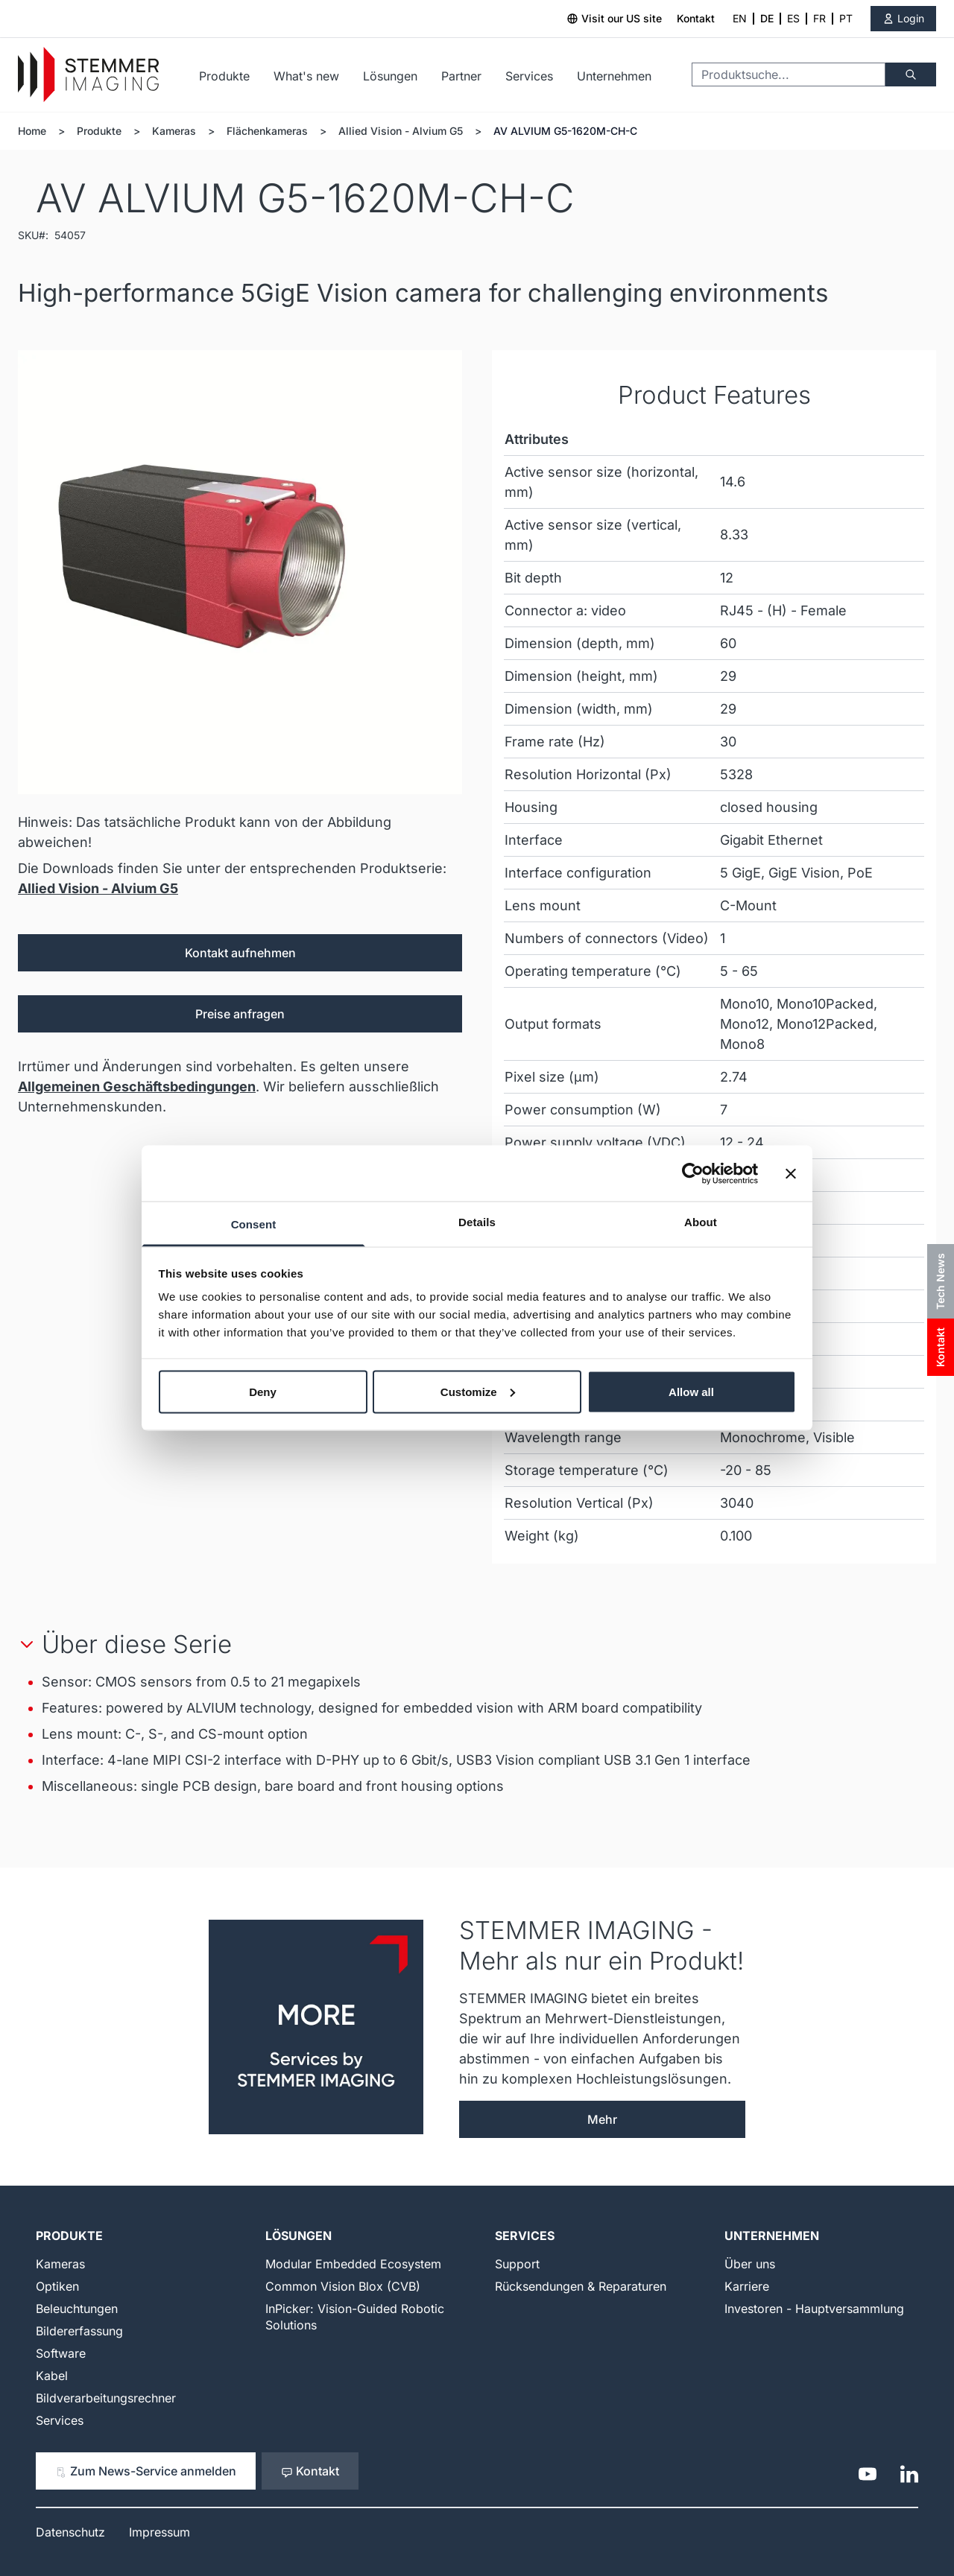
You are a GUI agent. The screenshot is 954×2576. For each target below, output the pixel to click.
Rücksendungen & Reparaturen (580, 2286)
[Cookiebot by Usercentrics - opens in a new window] (693, 1173)
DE (767, 18)
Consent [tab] (254, 1224)
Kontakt (696, 18)
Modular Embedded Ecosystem (353, 2263)
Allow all (691, 1391)
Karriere (746, 2286)
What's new (306, 76)
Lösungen (390, 76)
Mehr (602, 2119)
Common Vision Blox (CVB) (342, 2286)
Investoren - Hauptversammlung (814, 2308)
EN (740, 18)
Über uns (749, 2263)
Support (517, 2263)
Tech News (940, 1281)
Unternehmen (614, 76)
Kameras (174, 130)
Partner (461, 76)
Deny (263, 1391)
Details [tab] (477, 1222)
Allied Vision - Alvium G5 (400, 130)
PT (846, 18)
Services (529, 76)
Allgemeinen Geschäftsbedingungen (137, 1086)
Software (61, 2353)
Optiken (57, 2286)
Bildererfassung (79, 2330)
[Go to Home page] (88, 75)
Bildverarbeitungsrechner (106, 2398)
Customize (477, 1391)
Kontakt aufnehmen (240, 952)
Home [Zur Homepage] (32, 130)
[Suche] (910, 74)
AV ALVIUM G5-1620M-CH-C (565, 130)
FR (819, 18)
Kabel (52, 2375)
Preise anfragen (240, 1013)
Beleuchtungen (77, 2308)
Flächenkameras (267, 130)
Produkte (224, 76)
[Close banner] (791, 1173)
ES (793, 18)
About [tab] (700, 1222)
